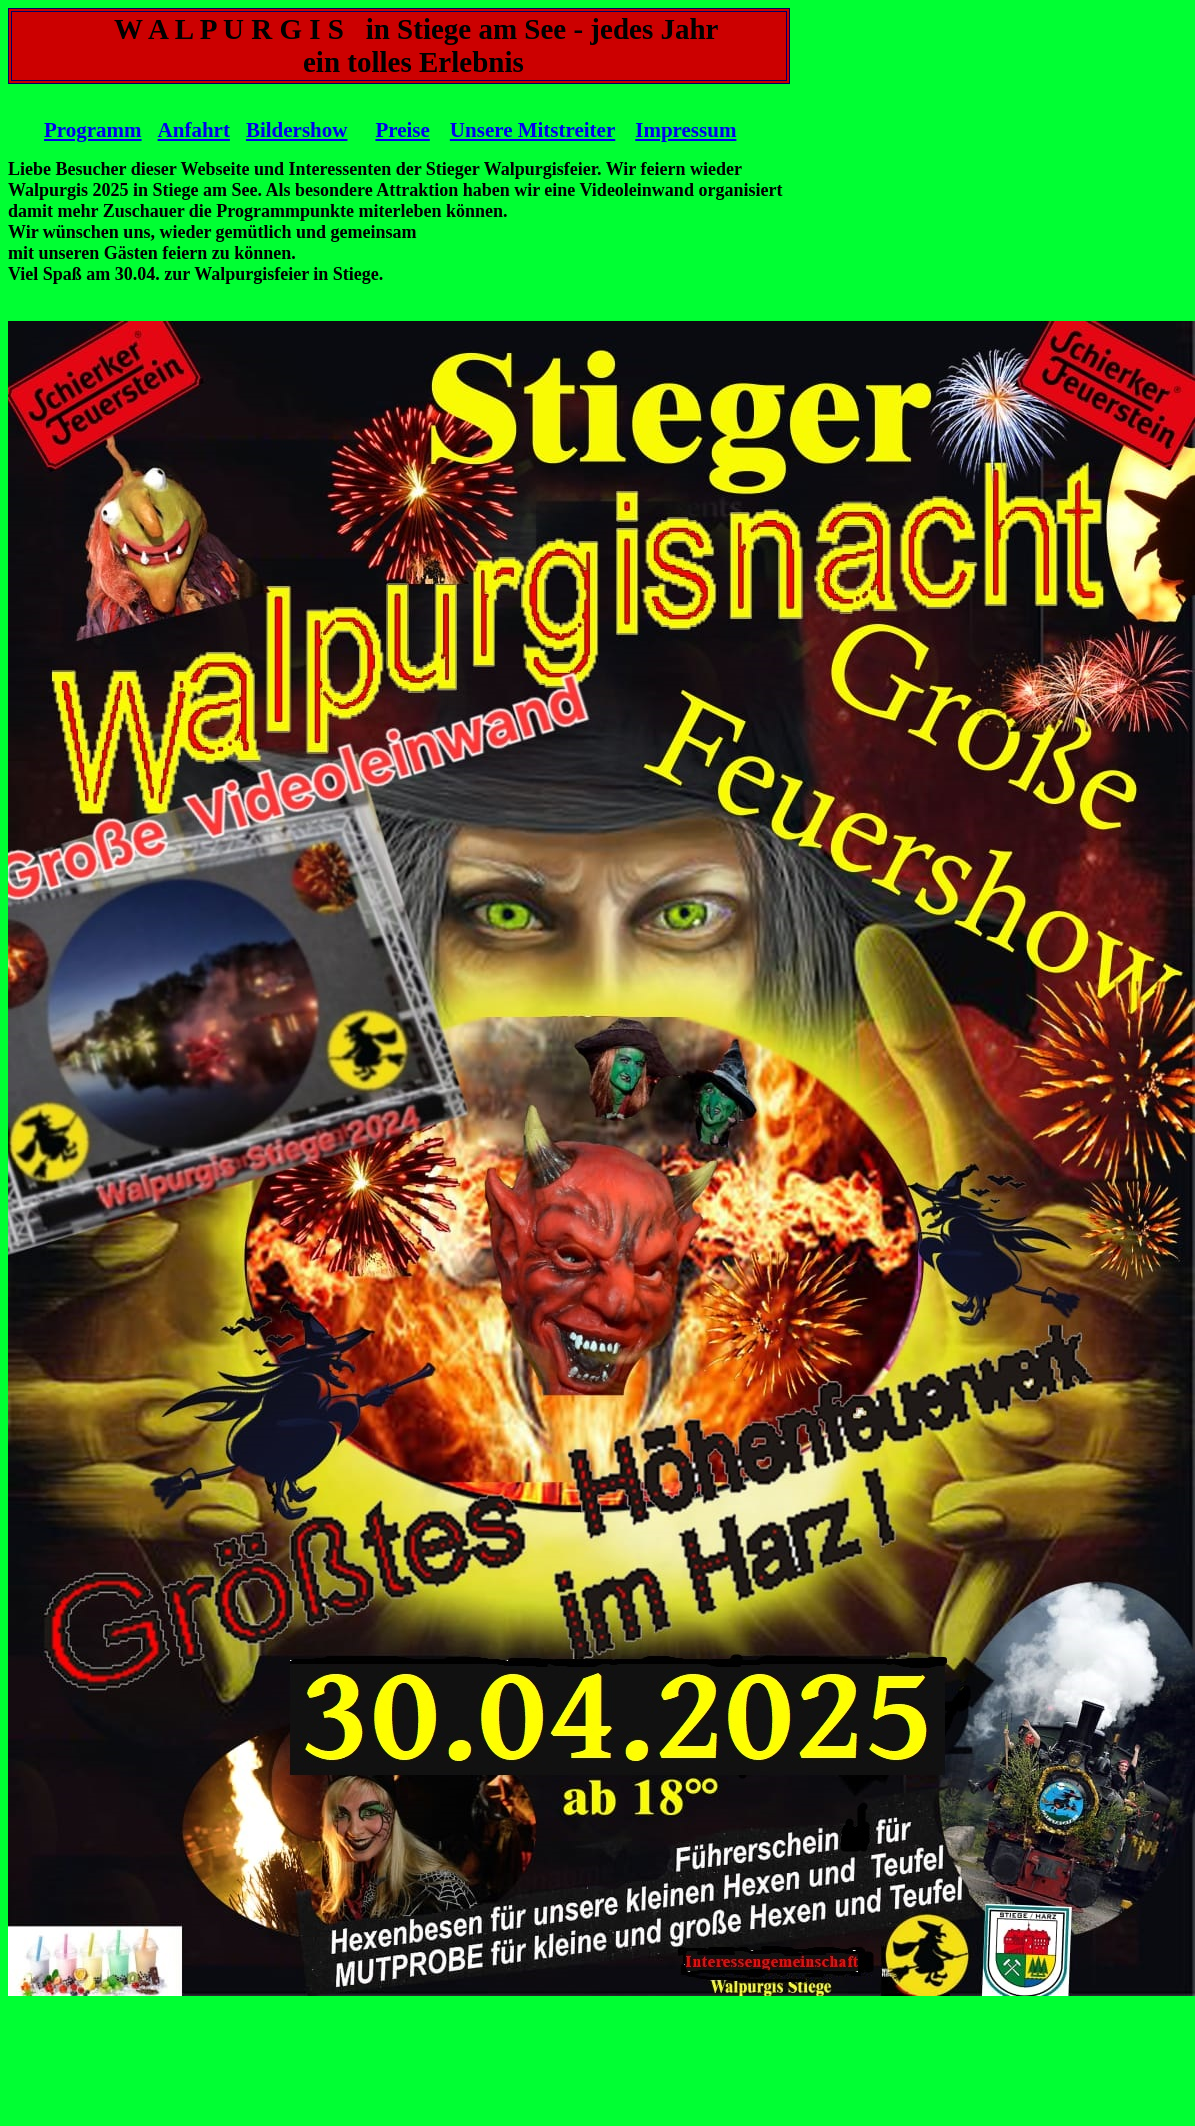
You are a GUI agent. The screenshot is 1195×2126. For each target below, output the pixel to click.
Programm (93, 130)
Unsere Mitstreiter (532, 130)
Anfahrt (194, 130)
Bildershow (297, 130)
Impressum (685, 130)
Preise (402, 130)
